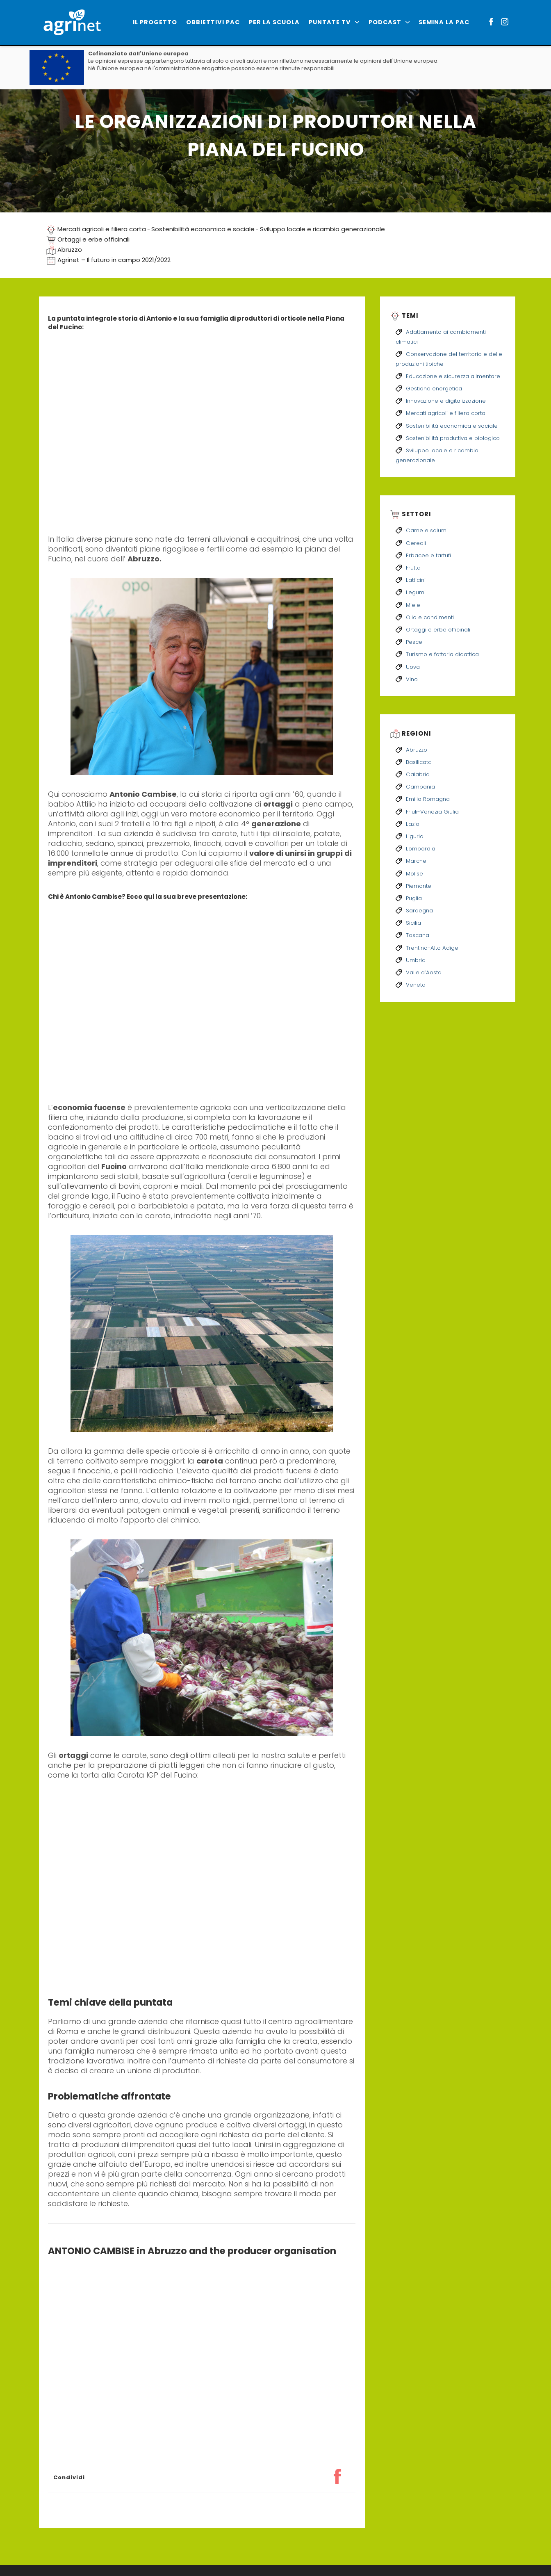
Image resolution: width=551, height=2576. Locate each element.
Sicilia (413, 923)
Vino (412, 679)
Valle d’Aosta (424, 972)
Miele (413, 605)
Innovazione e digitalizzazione (446, 401)
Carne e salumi (427, 530)
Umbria (416, 960)
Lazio (412, 824)
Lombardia (420, 849)
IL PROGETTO (155, 22)
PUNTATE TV (334, 22)
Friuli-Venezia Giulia (432, 812)
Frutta (413, 568)
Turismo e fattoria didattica (442, 654)
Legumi (416, 592)
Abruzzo (69, 249)
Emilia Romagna (428, 799)
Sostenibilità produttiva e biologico (453, 438)
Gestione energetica (434, 388)
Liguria (414, 836)
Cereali (416, 543)
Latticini (416, 580)
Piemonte (418, 886)
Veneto (416, 985)
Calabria (418, 774)
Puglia (414, 898)
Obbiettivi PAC (213, 22)
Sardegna (419, 910)
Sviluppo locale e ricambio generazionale (322, 229)
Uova (413, 667)
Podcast (389, 22)
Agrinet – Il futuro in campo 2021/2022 (114, 259)
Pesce (414, 642)
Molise (414, 874)
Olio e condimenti (430, 617)
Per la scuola (274, 22)
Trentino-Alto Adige (432, 948)
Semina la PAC (444, 22)
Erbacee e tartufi (428, 555)
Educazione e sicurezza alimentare (453, 376)
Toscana (417, 935)
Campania (420, 787)
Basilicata (419, 762)
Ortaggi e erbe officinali (93, 239)
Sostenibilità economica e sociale (203, 229)
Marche (416, 861)
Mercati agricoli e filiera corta (101, 229)
